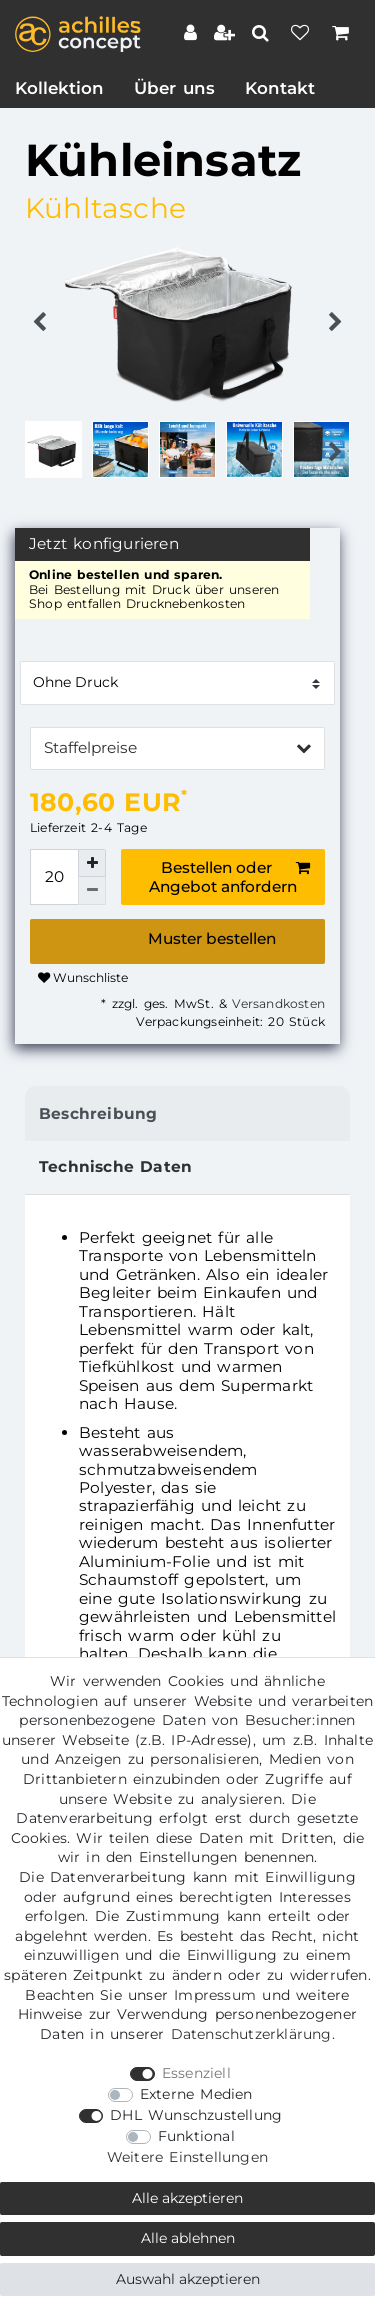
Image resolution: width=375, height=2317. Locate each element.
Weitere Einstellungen (187, 2157)
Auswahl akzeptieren (188, 2279)
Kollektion (59, 88)
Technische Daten (115, 1166)
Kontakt (280, 88)
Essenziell (196, 2073)
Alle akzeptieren (187, 2198)
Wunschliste (83, 977)
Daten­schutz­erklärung (251, 2034)
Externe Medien (196, 2094)
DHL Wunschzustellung (196, 2115)
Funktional (196, 2136)
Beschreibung (98, 1113)
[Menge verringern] (92, 891)
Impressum (215, 1995)
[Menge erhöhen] (92, 863)
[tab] (187, 1113)
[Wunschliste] (302, 35)
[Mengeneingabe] (54, 877)
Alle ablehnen (188, 2238)
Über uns (174, 88)
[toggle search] (262, 33)
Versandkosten (276, 1003)
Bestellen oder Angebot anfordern (229, 877)
